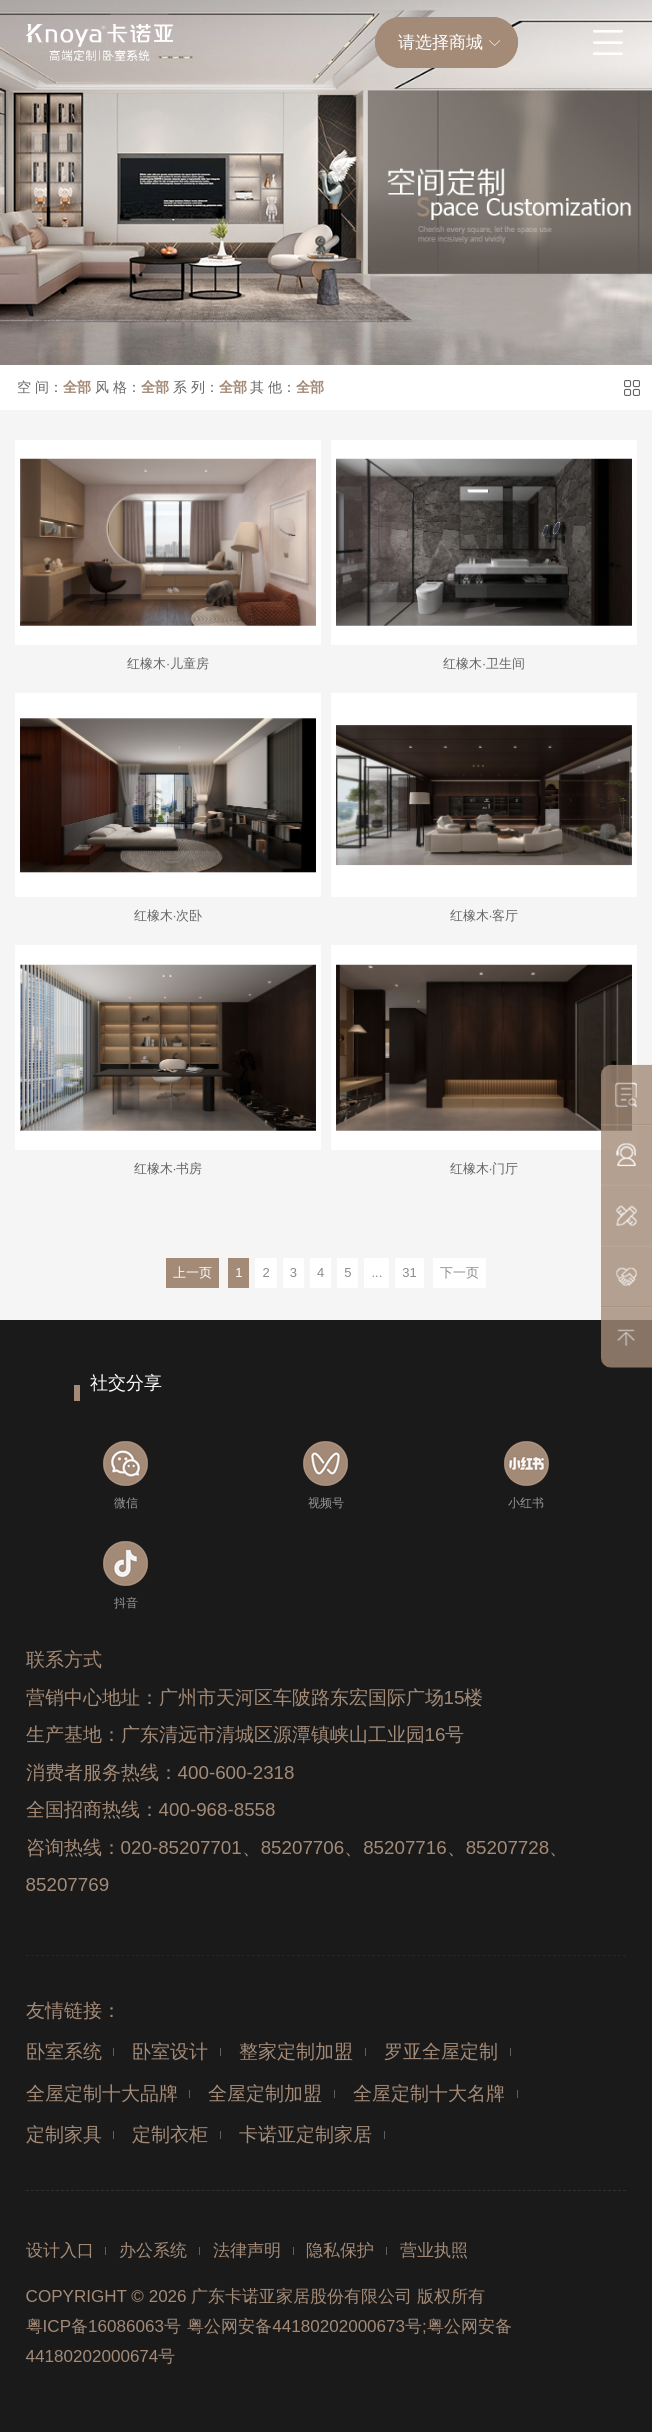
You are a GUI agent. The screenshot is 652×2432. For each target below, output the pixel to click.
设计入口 (60, 2250)
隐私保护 (340, 2250)
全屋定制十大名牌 (429, 2093)
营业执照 (434, 2250)
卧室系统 (64, 2051)
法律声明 (247, 2250)
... (376, 1272)
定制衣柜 (170, 2134)
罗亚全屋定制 (441, 2051)
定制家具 (64, 2134)
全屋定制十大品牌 (102, 2093)
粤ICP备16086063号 (103, 2326)
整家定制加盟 (296, 2051)
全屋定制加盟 (265, 2093)
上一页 (192, 1272)
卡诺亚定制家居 (305, 2134)
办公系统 (153, 2250)
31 (409, 1272)
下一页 (459, 1272)
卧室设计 (170, 2051)
